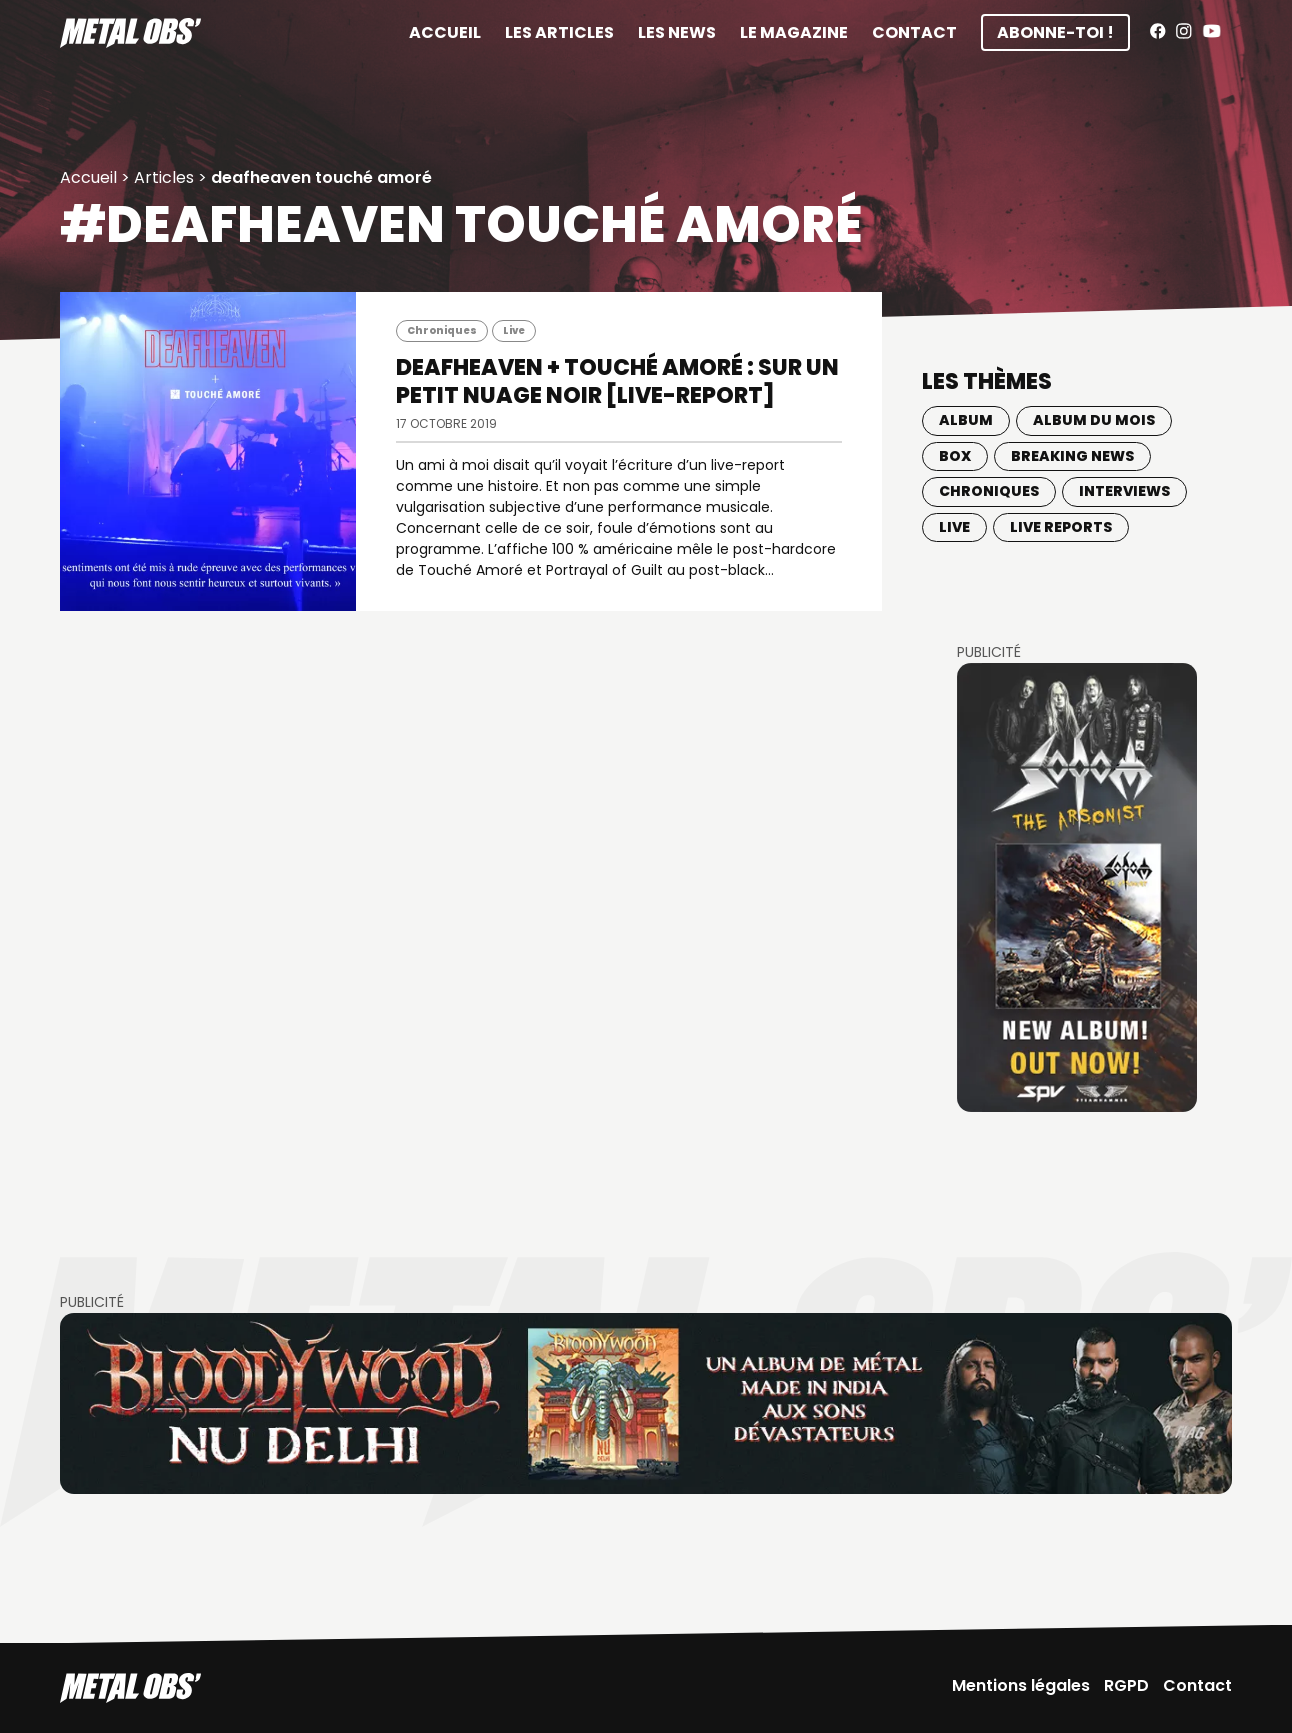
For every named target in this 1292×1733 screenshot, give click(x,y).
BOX (955, 456)
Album (966, 420)
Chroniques (442, 330)
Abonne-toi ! (1055, 32)
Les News (677, 32)
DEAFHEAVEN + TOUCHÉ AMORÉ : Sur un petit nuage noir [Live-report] (617, 381)
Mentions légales (1021, 1685)
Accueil (445, 32)
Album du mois (1094, 420)
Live (514, 330)
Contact (914, 32)
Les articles (559, 32)
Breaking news (1072, 456)
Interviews (1124, 491)
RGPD (1126, 1685)
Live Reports (1061, 527)
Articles (164, 177)
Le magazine (794, 32)
